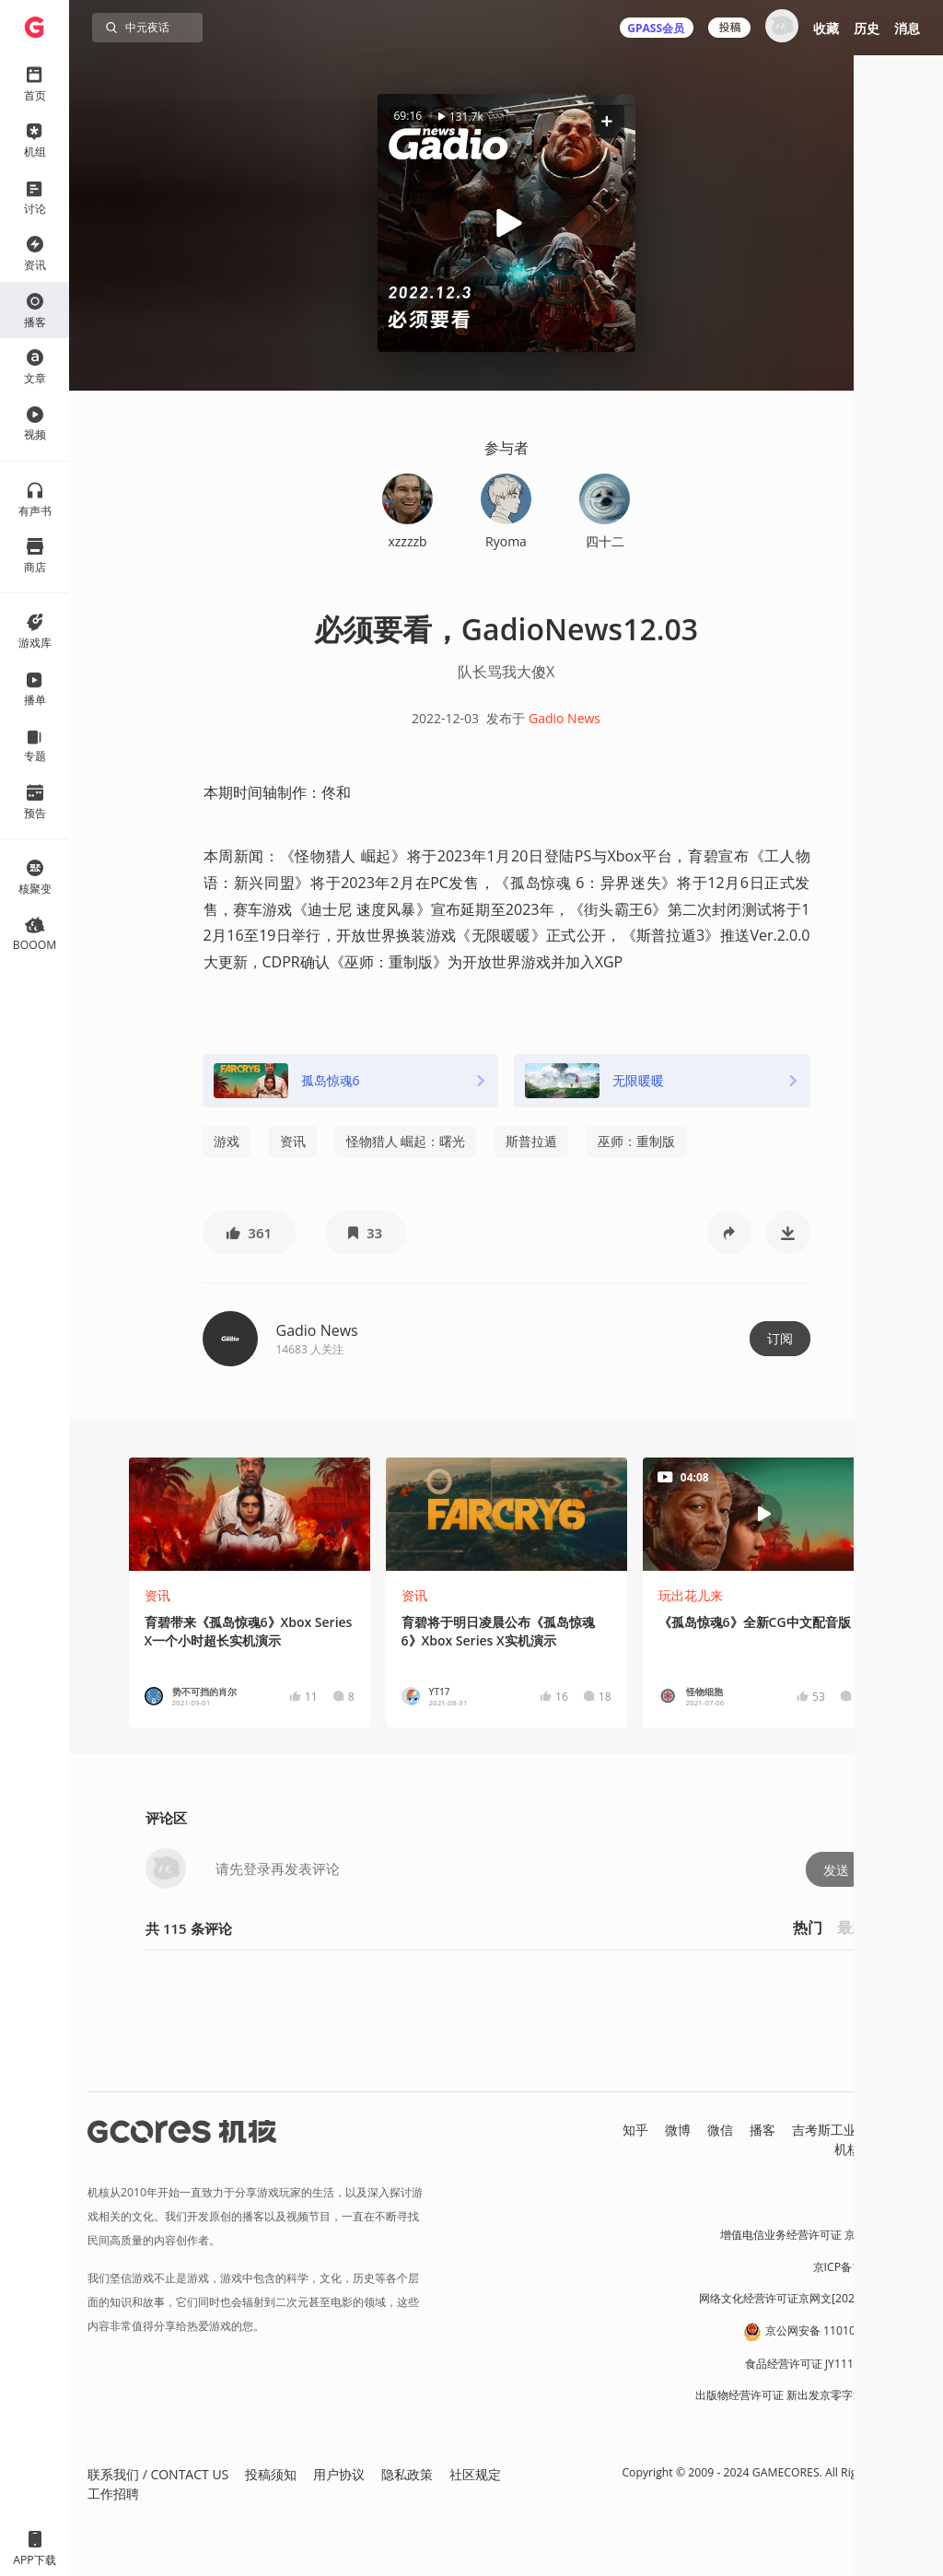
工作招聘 (113, 2493)
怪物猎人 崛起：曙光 (406, 1141)
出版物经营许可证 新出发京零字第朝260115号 (810, 2395)
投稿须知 (271, 2474)
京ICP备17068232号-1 (869, 2267)
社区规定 (475, 2474)
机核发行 (860, 2149)
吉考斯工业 (824, 2129)
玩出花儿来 (690, 1595)
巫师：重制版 (636, 1141)
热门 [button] (807, 1927)
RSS (913, 2149)
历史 (866, 28)
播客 (762, 2129)
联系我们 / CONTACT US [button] (157, 2474)
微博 (678, 2129)
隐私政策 (407, 2474)
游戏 (226, 1141)
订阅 (780, 1338)
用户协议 (339, 2474)
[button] (606, 121)
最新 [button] (852, 1927)
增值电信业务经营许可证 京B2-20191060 (822, 2234)
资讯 (293, 1141)
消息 (907, 28)
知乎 (635, 2129)
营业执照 (902, 2203)
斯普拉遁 (531, 1141)
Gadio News (564, 718)
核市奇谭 (899, 2129)
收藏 (826, 28)
